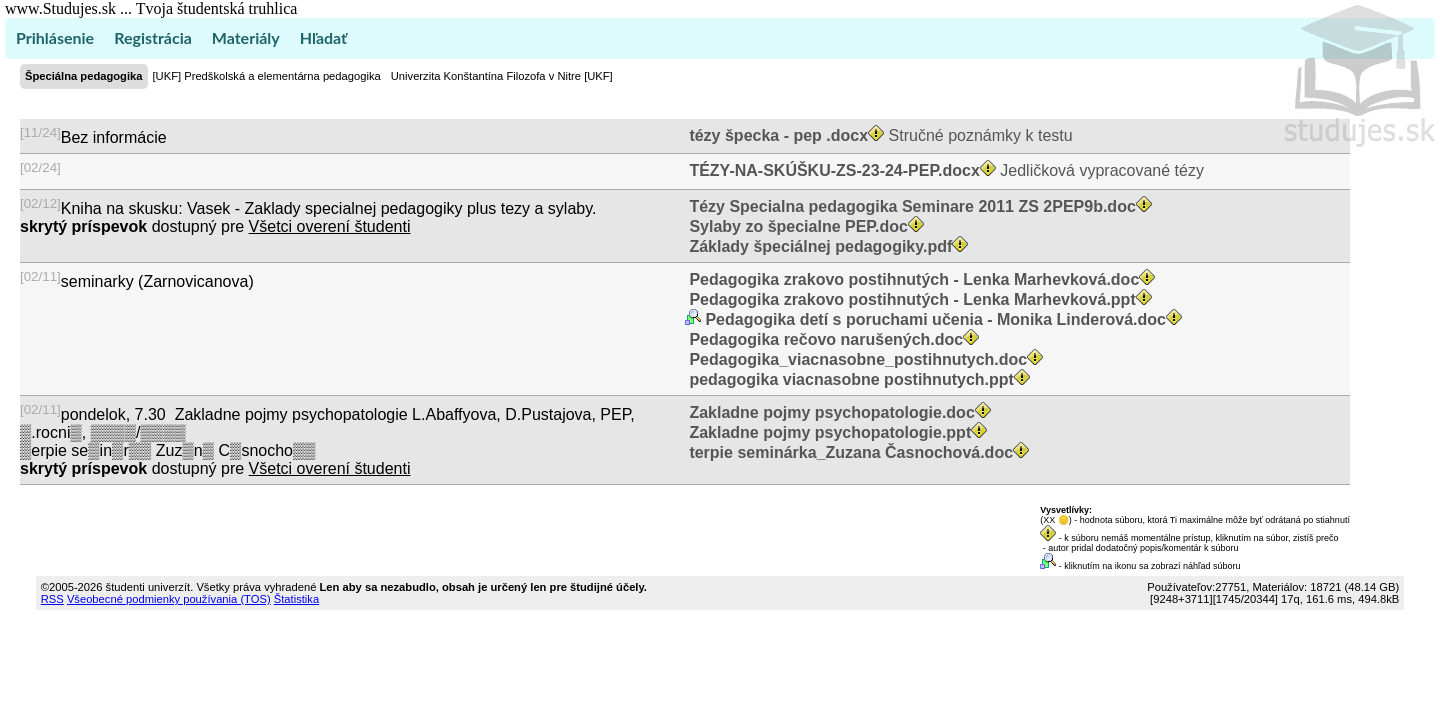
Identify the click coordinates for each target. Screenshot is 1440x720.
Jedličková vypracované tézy (944, 170)
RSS (52, 599)
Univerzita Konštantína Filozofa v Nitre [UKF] (502, 76)
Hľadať (323, 37)
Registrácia (153, 37)
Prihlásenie (55, 37)
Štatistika (296, 599)
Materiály (246, 37)
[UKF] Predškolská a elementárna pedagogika (267, 76)
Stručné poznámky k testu (879, 135)
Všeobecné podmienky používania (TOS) (169, 599)
